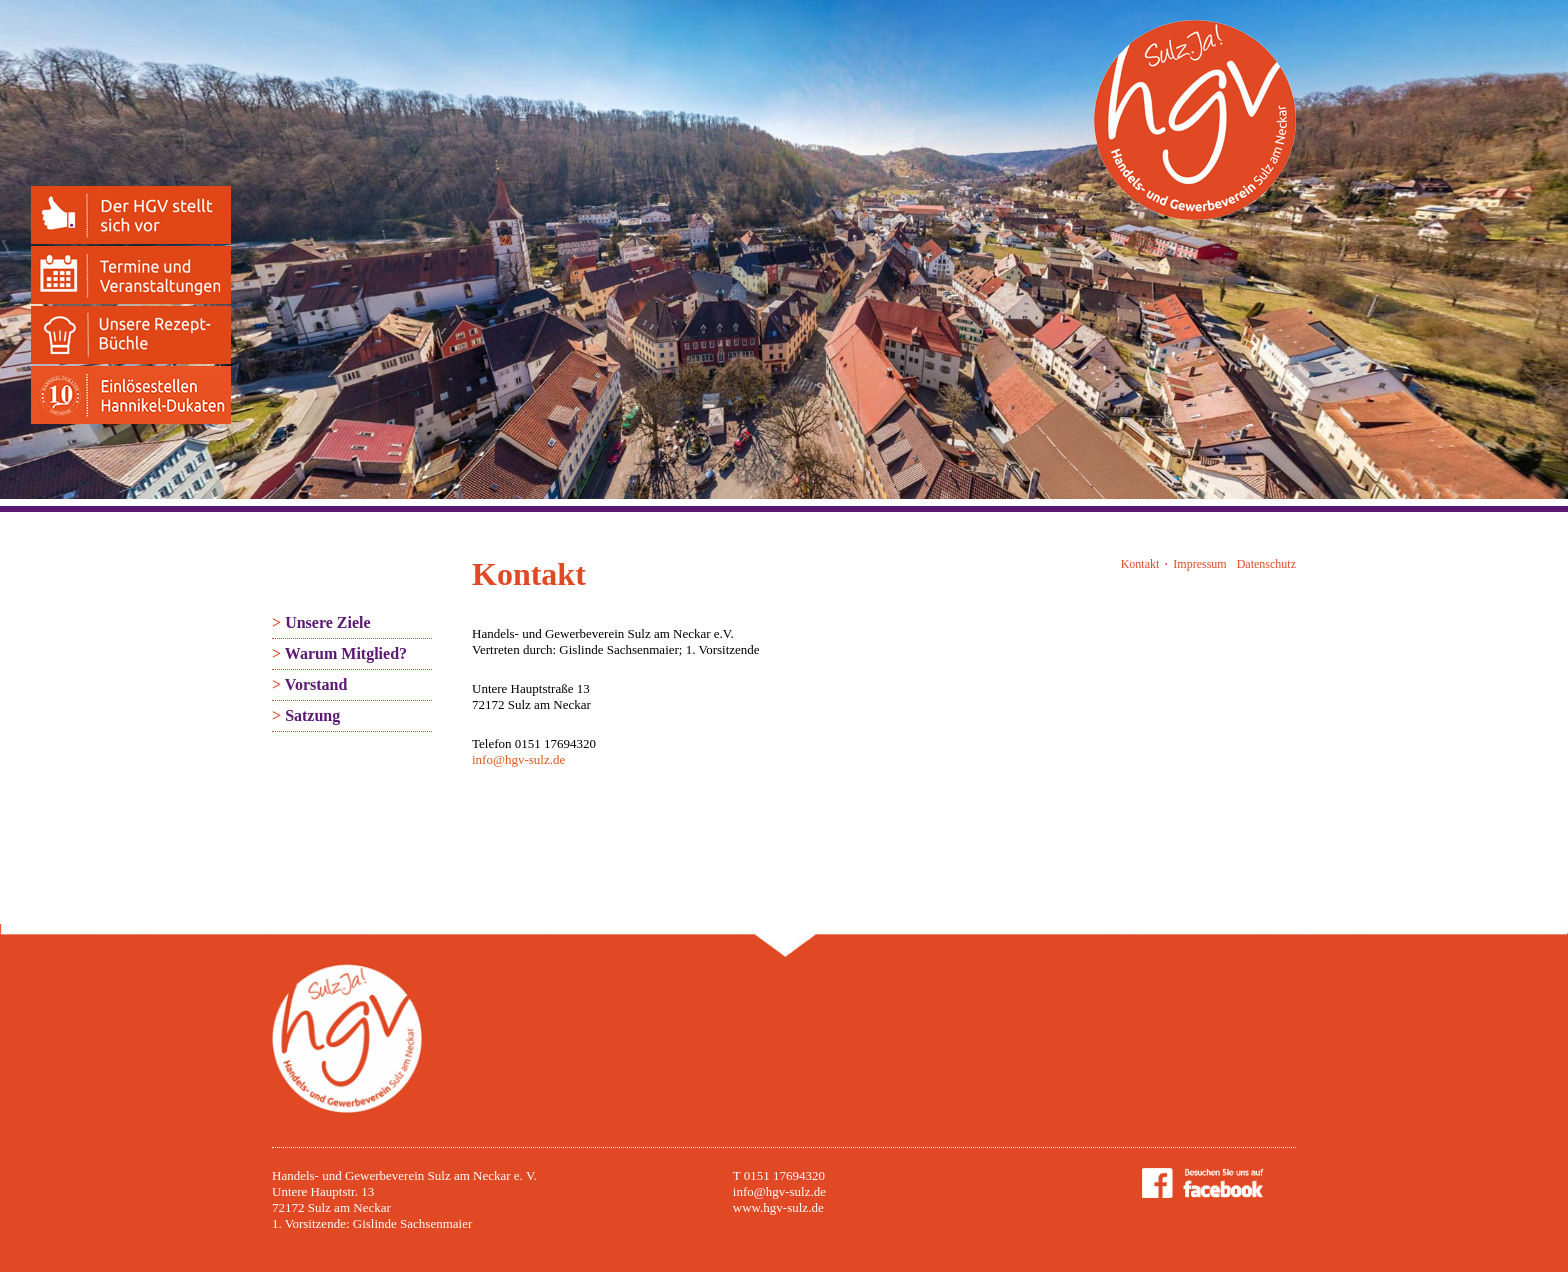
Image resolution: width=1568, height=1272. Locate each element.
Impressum (1199, 564)
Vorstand (309, 684)
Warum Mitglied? (339, 653)
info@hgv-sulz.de (518, 759)
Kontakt (1140, 564)
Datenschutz (1266, 564)
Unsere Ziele (321, 622)
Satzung (306, 715)
